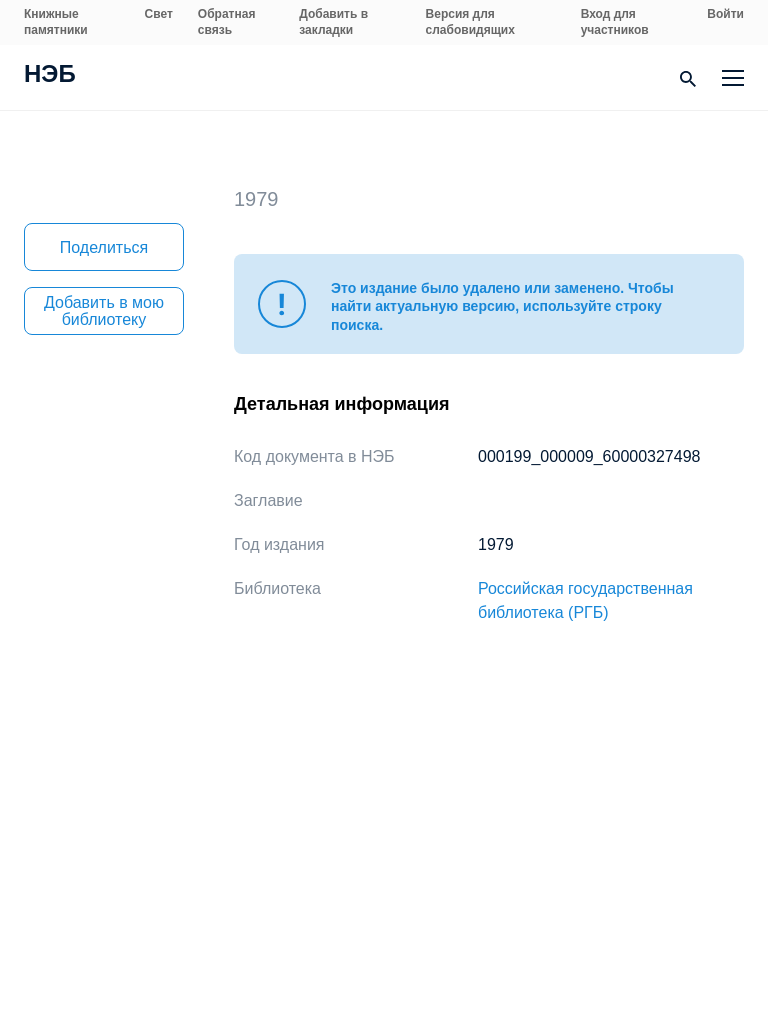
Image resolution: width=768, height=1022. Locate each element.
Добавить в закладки (333, 22)
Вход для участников (615, 22)
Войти (725, 14)
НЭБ (50, 76)
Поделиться (104, 247)
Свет (159, 14)
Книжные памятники (56, 22)
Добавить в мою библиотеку (104, 311)
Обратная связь (227, 22)
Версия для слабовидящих (470, 22)
